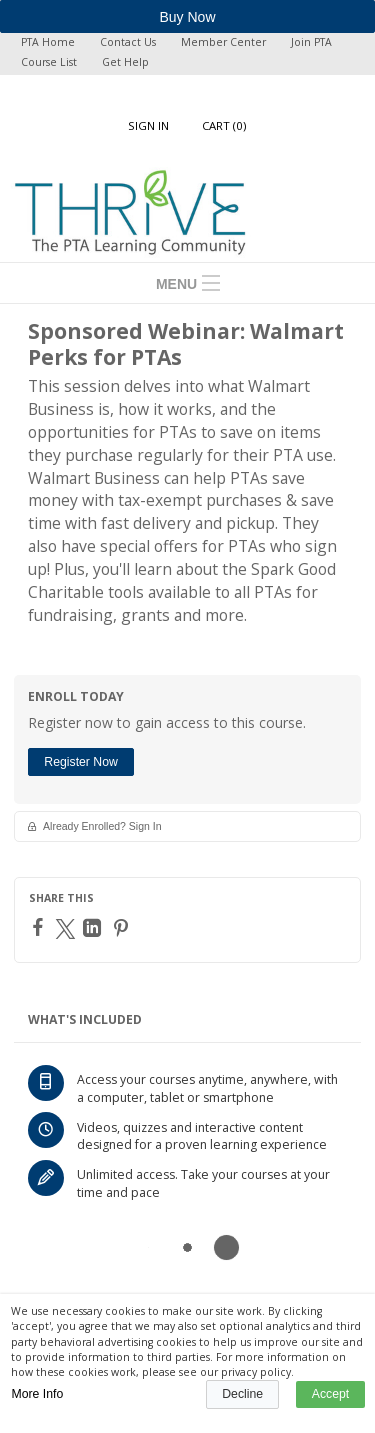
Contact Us (128, 42)
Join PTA (311, 42)
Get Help (125, 62)
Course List (49, 62)
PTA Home (48, 42)
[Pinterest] (123, 928)
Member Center (223, 42)
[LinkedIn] (94, 928)
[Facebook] (40, 927)
